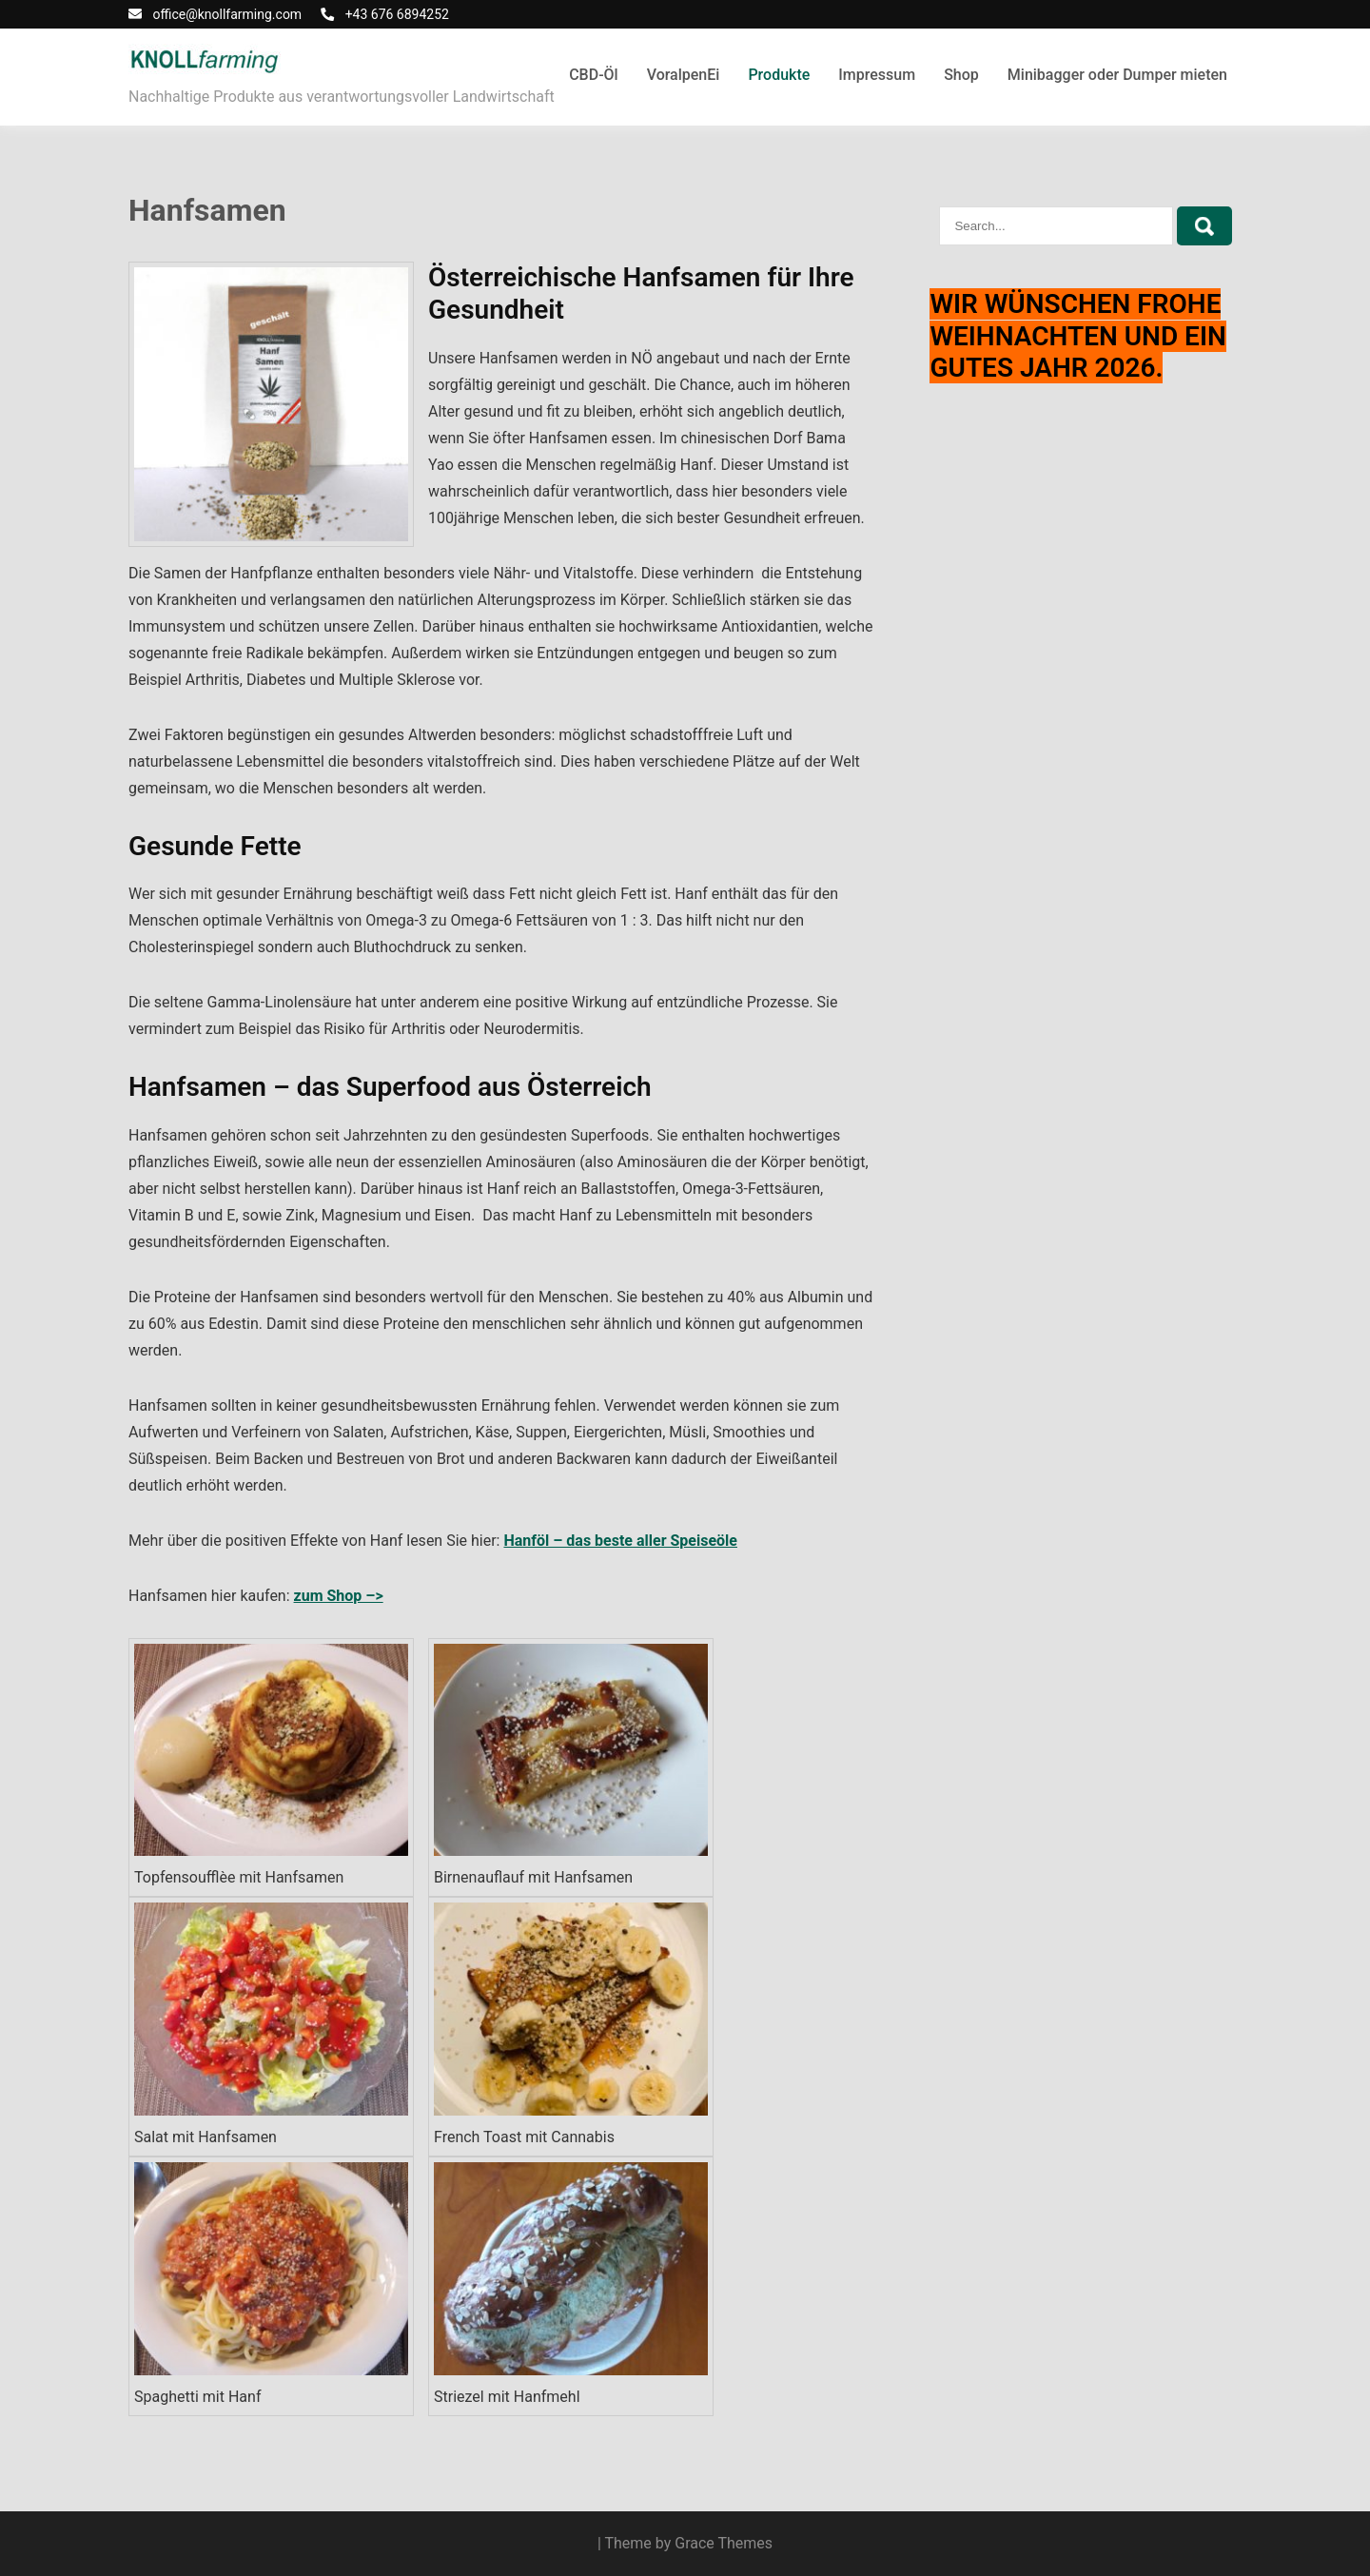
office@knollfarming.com (227, 14)
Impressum (876, 75)
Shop (961, 75)
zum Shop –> (338, 1596)
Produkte (779, 75)
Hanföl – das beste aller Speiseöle (620, 1541)
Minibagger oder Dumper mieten (1117, 75)
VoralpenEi (683, 75)
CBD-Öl (593, 75)
